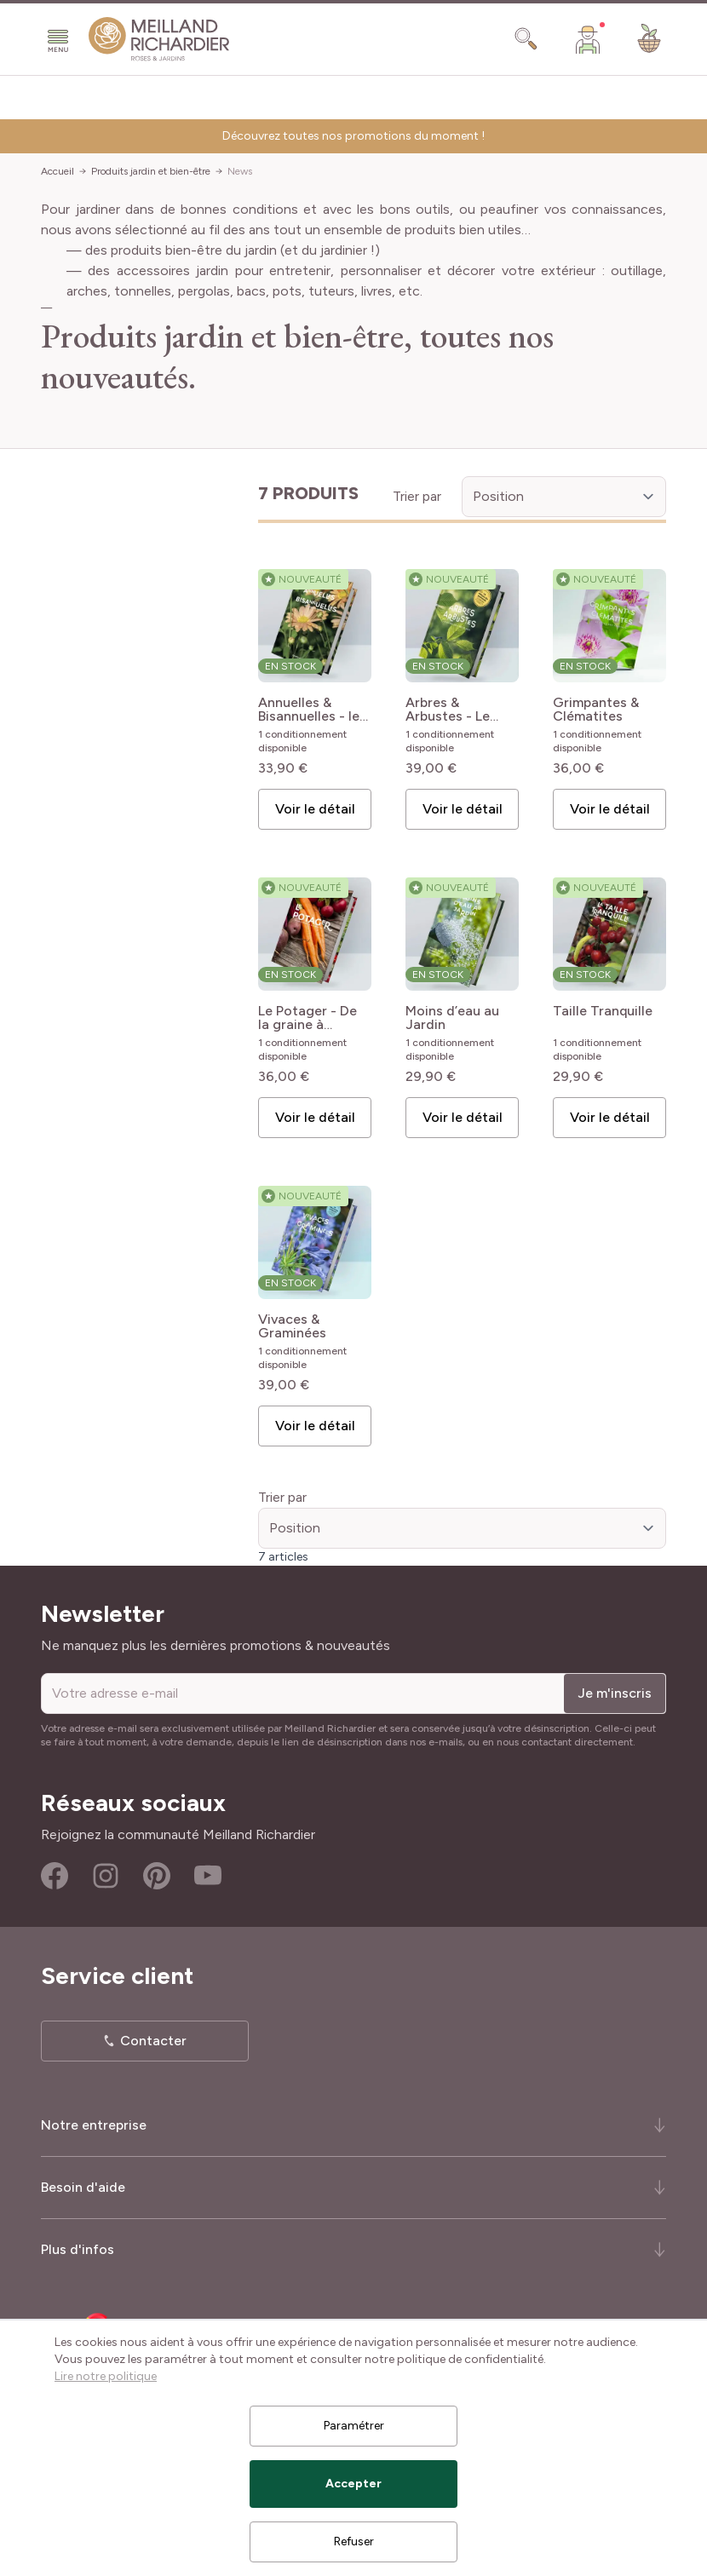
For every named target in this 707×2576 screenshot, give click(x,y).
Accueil (57, 171)
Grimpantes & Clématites (596, 709)
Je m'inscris (615, 1693)
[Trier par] (564, 496)
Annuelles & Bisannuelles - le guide (308, 709)
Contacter (153, 2041)
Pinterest (156, 1875)
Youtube (207, 1875)
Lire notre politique (106, 2376)
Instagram (105, 1875)
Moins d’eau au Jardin (452, 1018)
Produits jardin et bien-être (150, 171)
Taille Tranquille (602, 1011)
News (239, 171)
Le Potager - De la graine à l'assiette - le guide (307, 1018)
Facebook (54, 1875)
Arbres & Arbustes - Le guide (447, 709)
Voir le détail (315, 809)
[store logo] (159, 39)
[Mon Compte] (588, 39)
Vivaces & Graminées (292, 1326)
